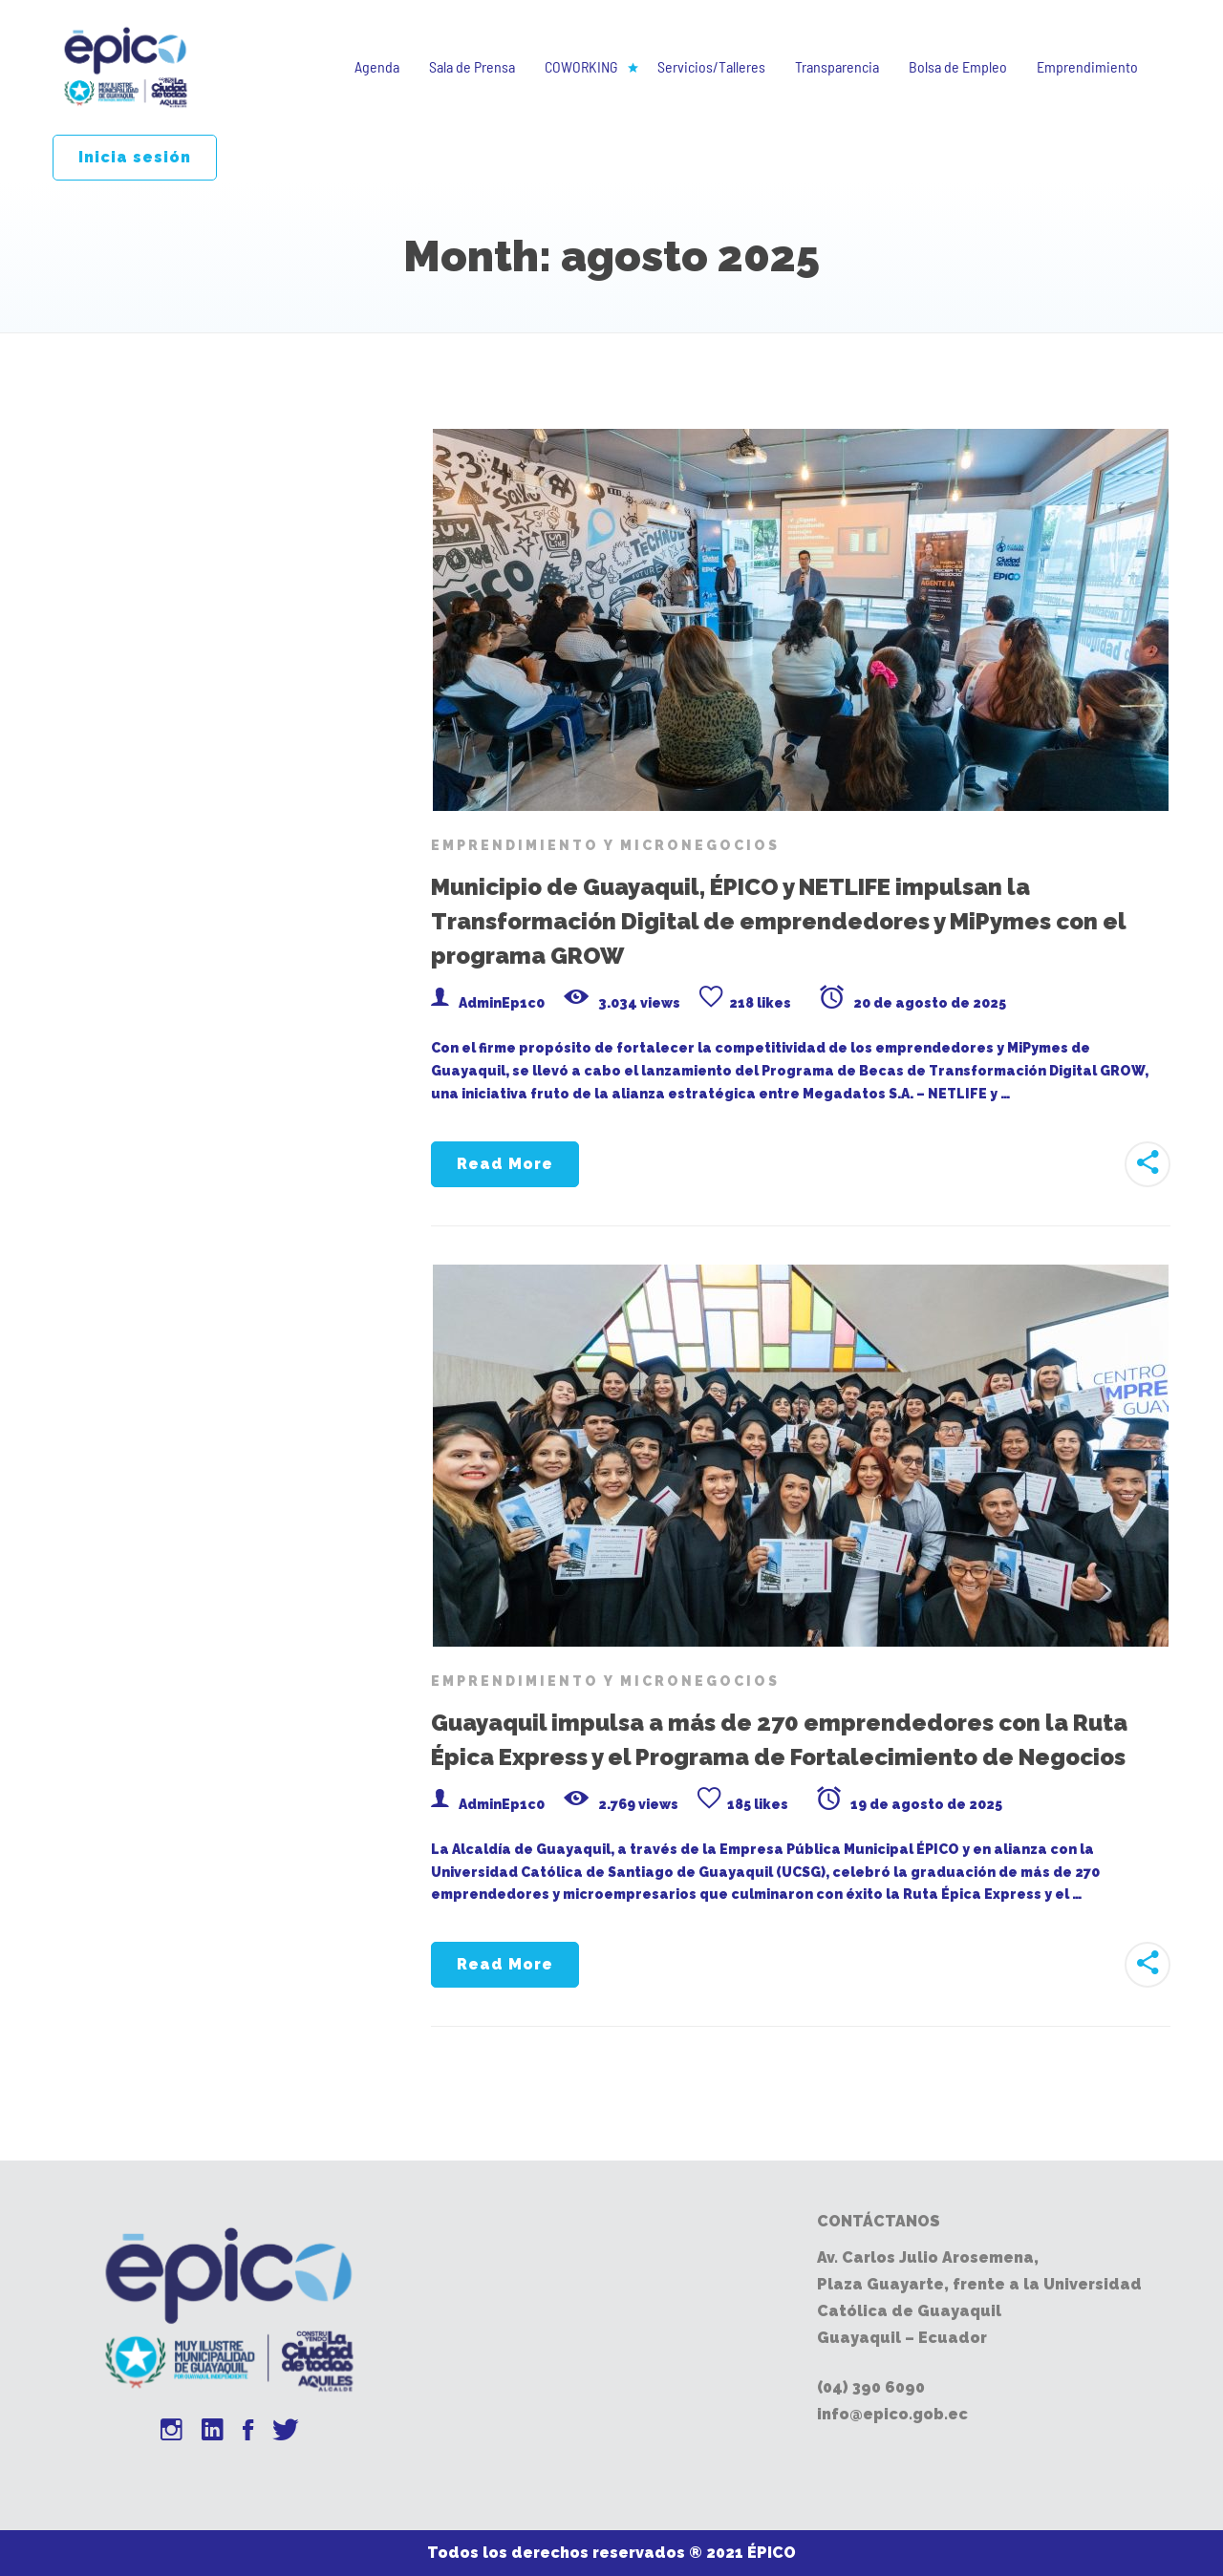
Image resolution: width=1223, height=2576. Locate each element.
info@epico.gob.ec (892, 2414)
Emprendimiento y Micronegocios (605, 845)
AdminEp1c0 (502, 1003)
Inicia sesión (134, 157)
